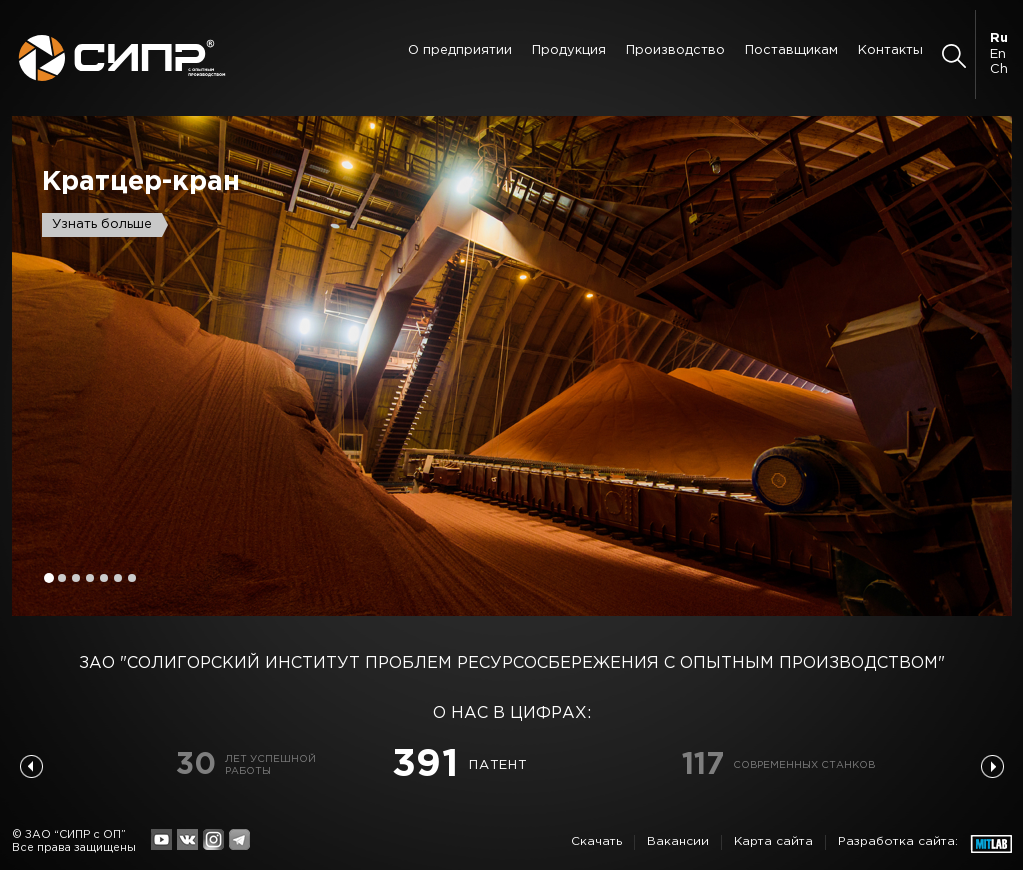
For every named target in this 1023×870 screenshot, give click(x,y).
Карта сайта (773, 841)
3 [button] (76, 578)
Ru (999, 38)
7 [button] (132, 578)
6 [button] (118, 578)
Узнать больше (102, 224)
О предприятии (460, 50)
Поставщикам (791, 50)
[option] (512, 366)
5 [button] (104, 578)
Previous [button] (31, 766)
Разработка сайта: (898, 841)
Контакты (890, 50)
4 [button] (90, 578)
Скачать (596, 841)
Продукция (569, 50)
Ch (999, 69)
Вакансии (678, 841)
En (998, 54)
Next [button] (992, 766)
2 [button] (62, 578)
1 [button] (49, 578)
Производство (675, 50)
